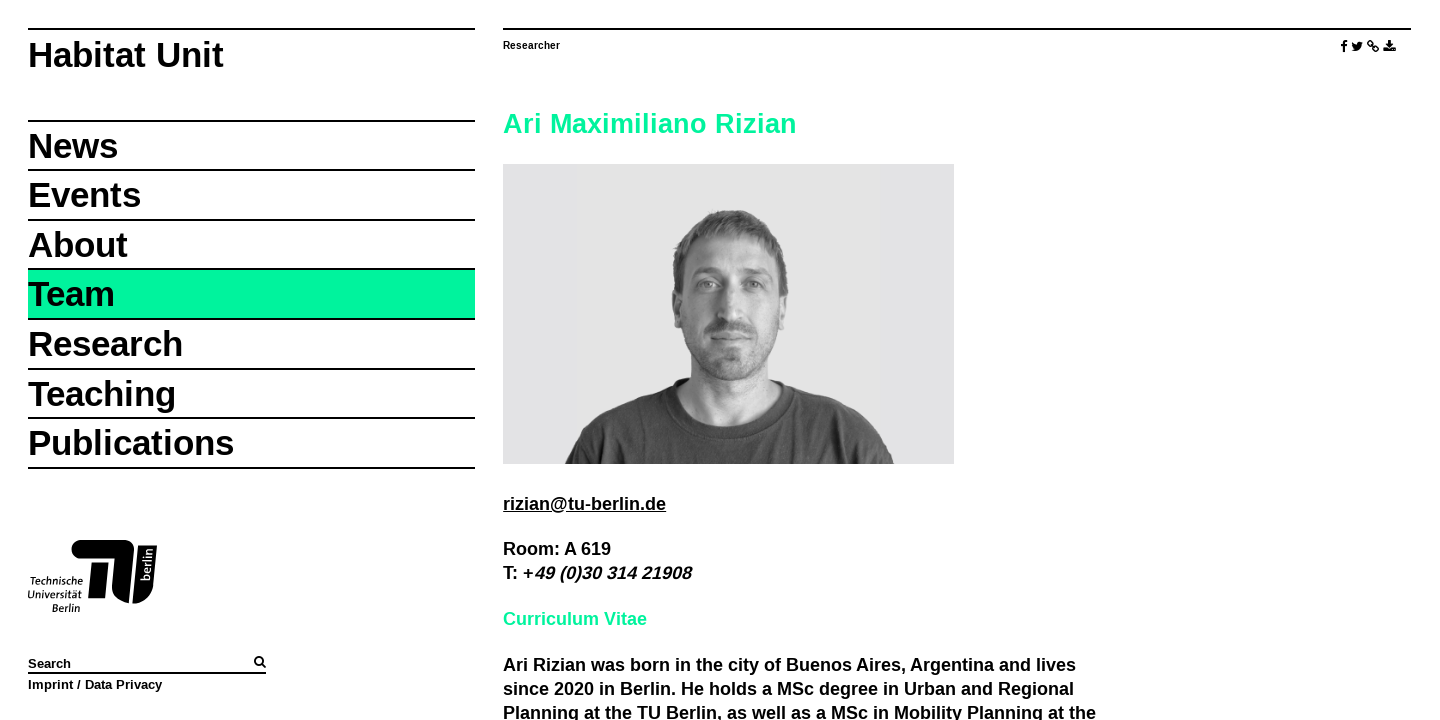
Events (84, 194)
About (78, 244)
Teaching (102, 393)
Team (71, 293)
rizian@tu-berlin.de (584, 503)
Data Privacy (123, 684)
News (73, 145)
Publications (131, 442)
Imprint (50, 684)
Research (105, 343)
